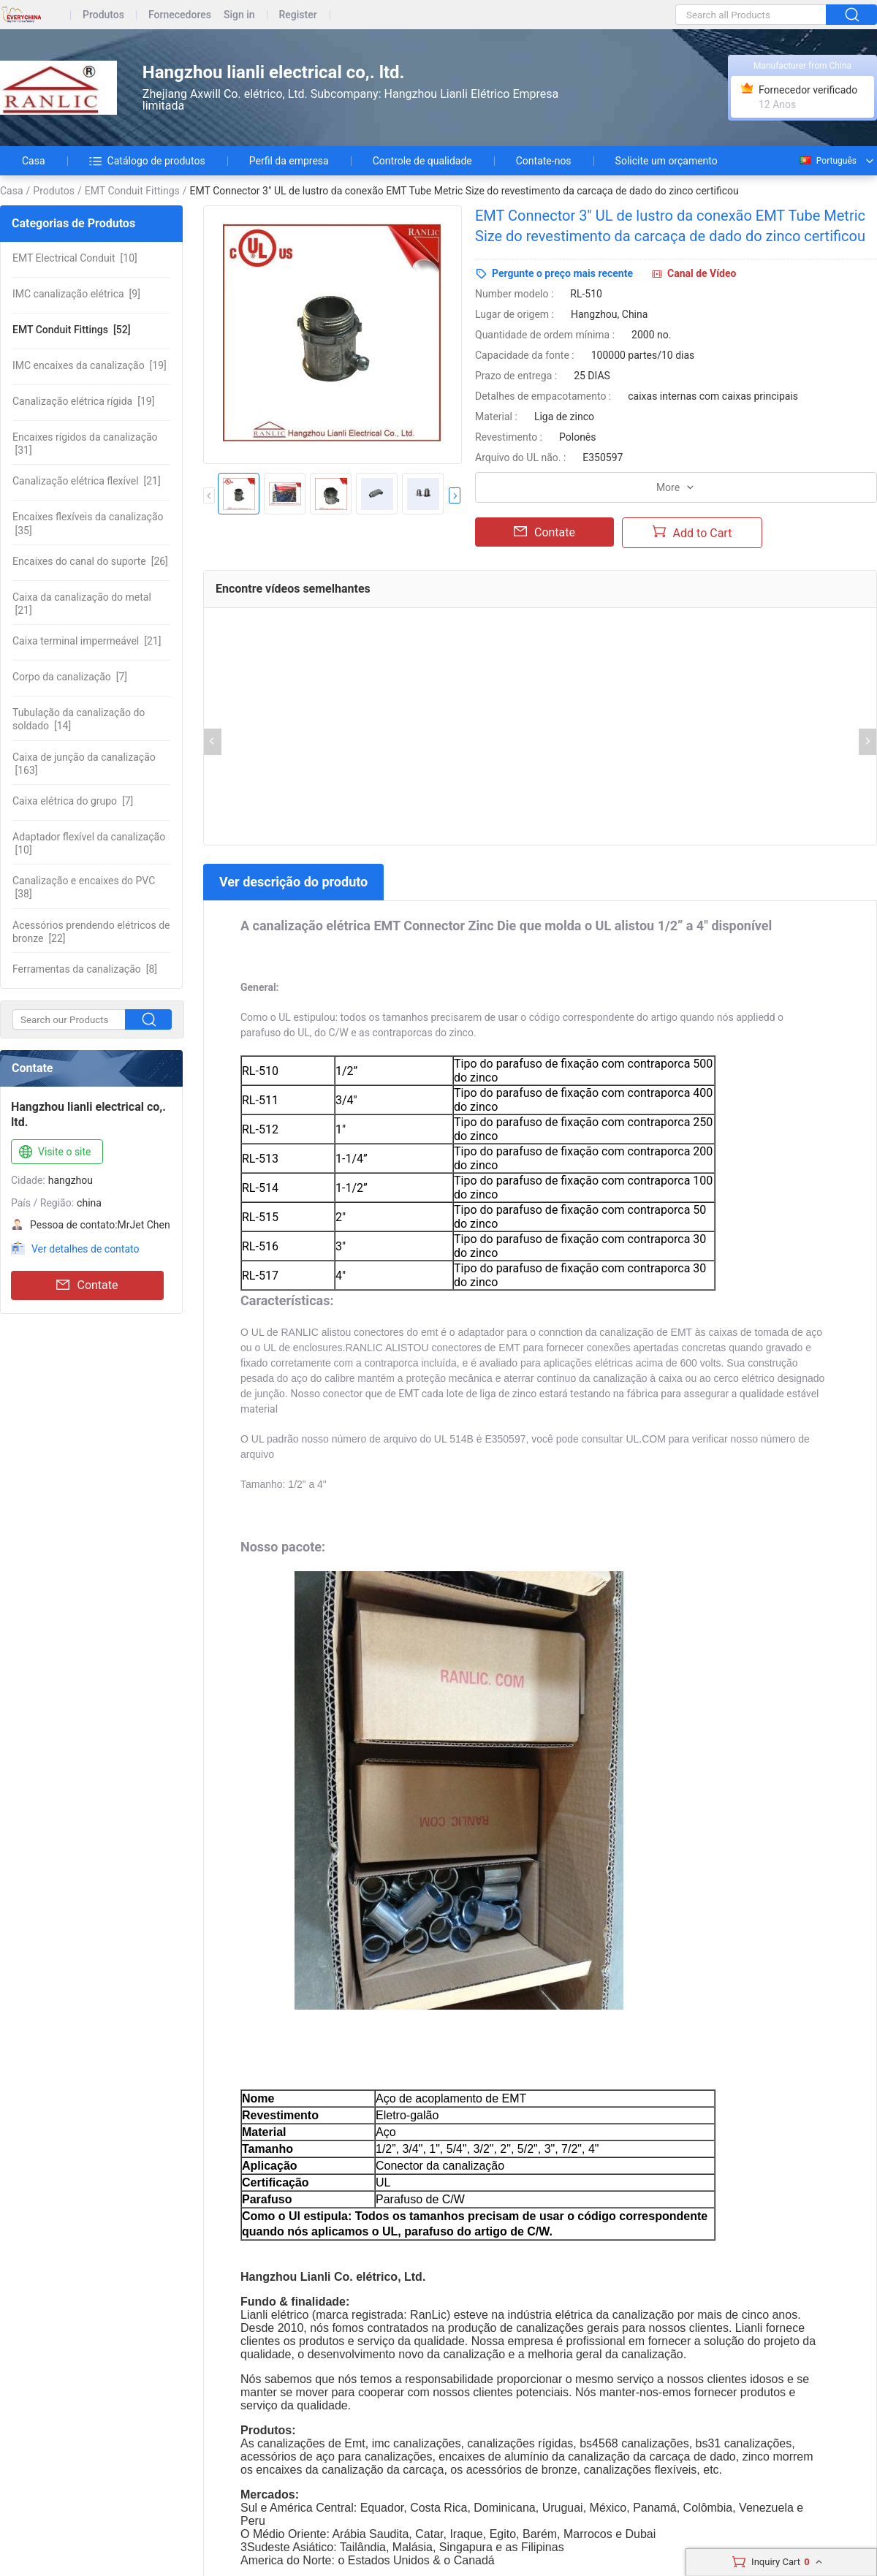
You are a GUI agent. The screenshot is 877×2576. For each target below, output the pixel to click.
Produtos (103, 15)
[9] (76, 294)
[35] (88, 523)
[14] (78, 719)
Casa (33, 161)
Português (827, 161)
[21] (86, 481)
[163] (84, 763)
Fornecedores (179, 15)
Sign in (239, 15)
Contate (87, 1285)
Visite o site (53, 1152)
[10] (74, 258)
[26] (90, 561)
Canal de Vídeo (701, 273)
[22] (91, 931)
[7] (69, 677)
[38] (83, 887)
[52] (71, 329)
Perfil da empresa (289, 161)
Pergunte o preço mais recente (562, 273)
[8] (84, 969)
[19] (89, 365)
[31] (85, 443)
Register (298, 15)
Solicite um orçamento (666, 161)
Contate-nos (544, 161)
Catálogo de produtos (147, 160)
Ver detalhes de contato (85, 1249)
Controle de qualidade (422, 161)
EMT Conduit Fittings (132, 191)
